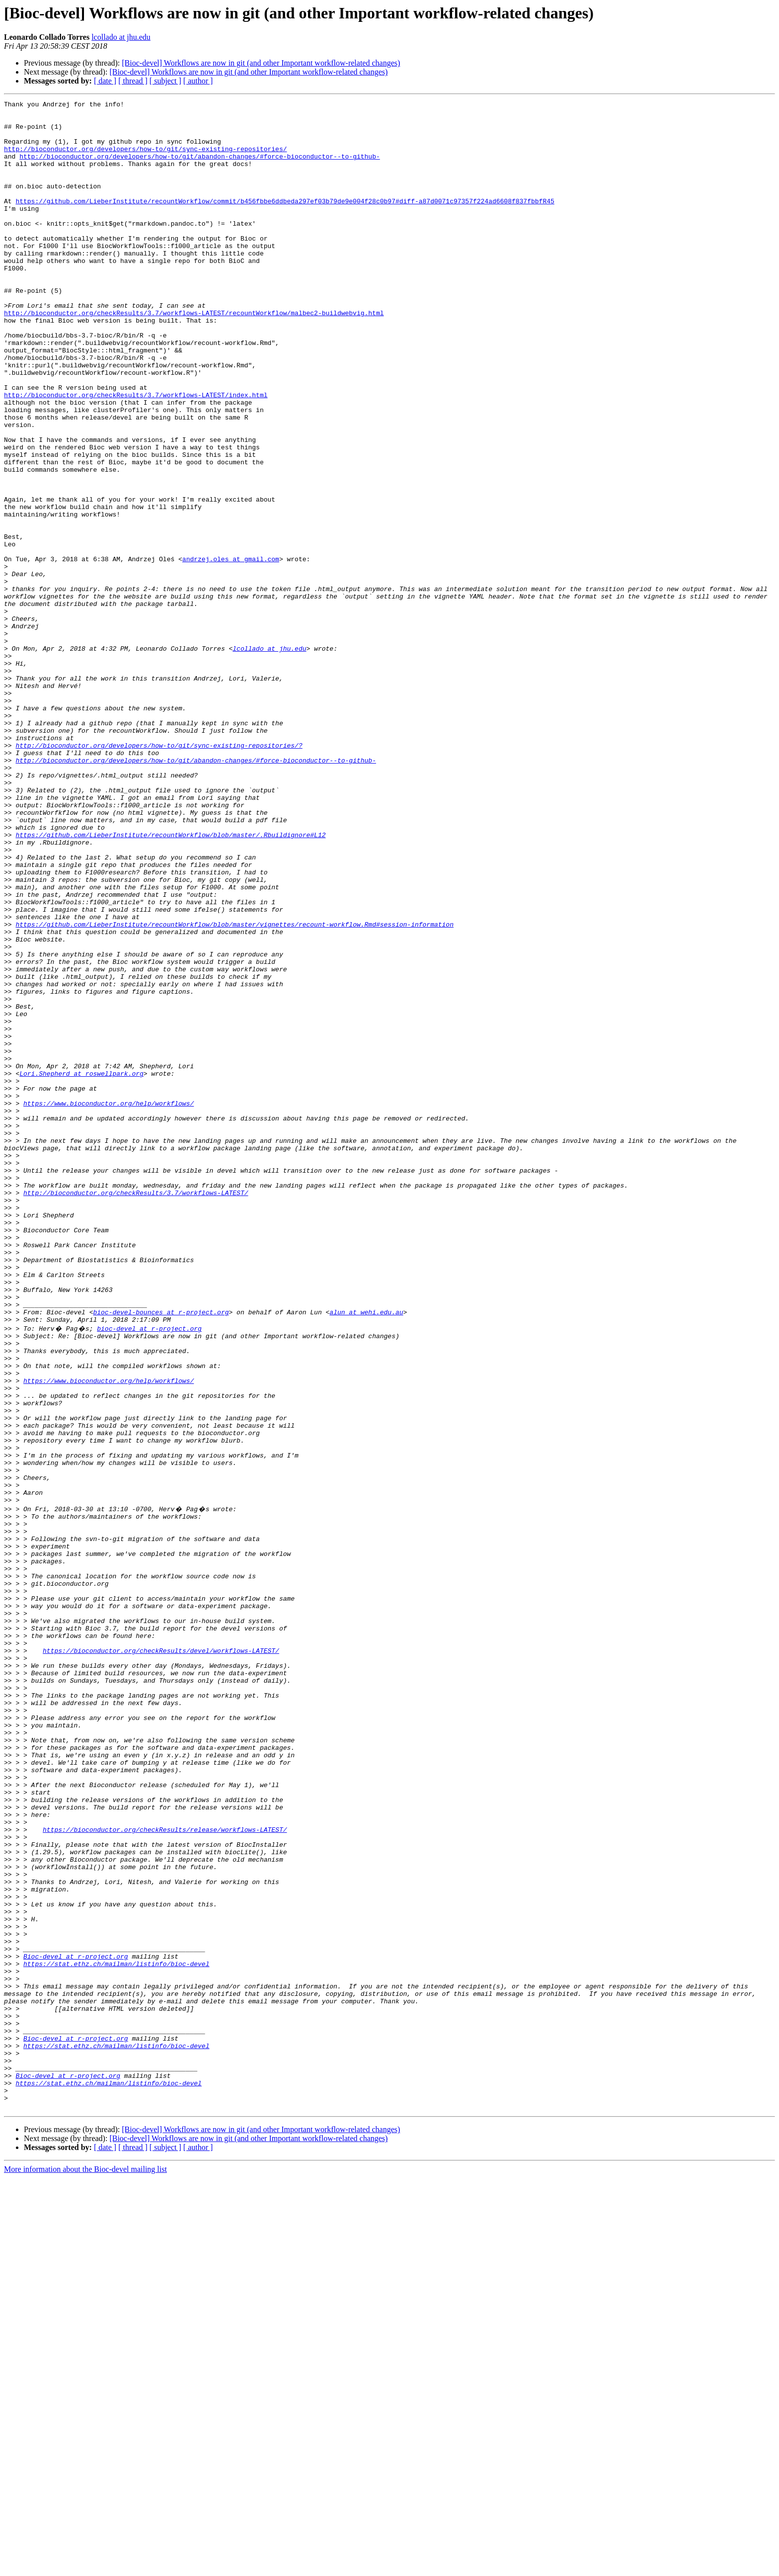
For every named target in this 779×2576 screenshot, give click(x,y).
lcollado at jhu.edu (121, 37)
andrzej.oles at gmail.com (230, 651)
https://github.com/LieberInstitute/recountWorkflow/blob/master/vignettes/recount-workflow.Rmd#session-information (234, 1089)
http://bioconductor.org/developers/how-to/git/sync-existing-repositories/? (158, 874)
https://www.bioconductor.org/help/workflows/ (108, 1304)
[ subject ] (165, 81)
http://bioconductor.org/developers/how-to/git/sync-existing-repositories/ (145, 159)
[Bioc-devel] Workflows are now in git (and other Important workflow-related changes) (261, 63)
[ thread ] (133, 81)
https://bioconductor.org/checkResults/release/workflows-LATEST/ (165, 2172)
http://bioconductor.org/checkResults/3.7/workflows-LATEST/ (135, 1411)
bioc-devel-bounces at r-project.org (161, 1554)
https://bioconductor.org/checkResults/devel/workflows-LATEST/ (161, 1957)
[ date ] (105, 81)
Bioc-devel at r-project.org (75, 2324)
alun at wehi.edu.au (366, 1554)
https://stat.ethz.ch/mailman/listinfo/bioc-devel (116, 2333)
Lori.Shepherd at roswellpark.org (81, 1268)
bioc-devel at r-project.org (149, 1572)
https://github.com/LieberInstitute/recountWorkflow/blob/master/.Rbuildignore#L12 (170, 982)
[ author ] (198, 81)
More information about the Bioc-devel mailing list (85, 2567)
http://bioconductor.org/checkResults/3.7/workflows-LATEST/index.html (135, 454)
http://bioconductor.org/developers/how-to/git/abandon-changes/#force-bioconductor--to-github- (199, 168)
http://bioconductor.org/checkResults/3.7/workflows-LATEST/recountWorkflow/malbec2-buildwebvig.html (194, 355)
